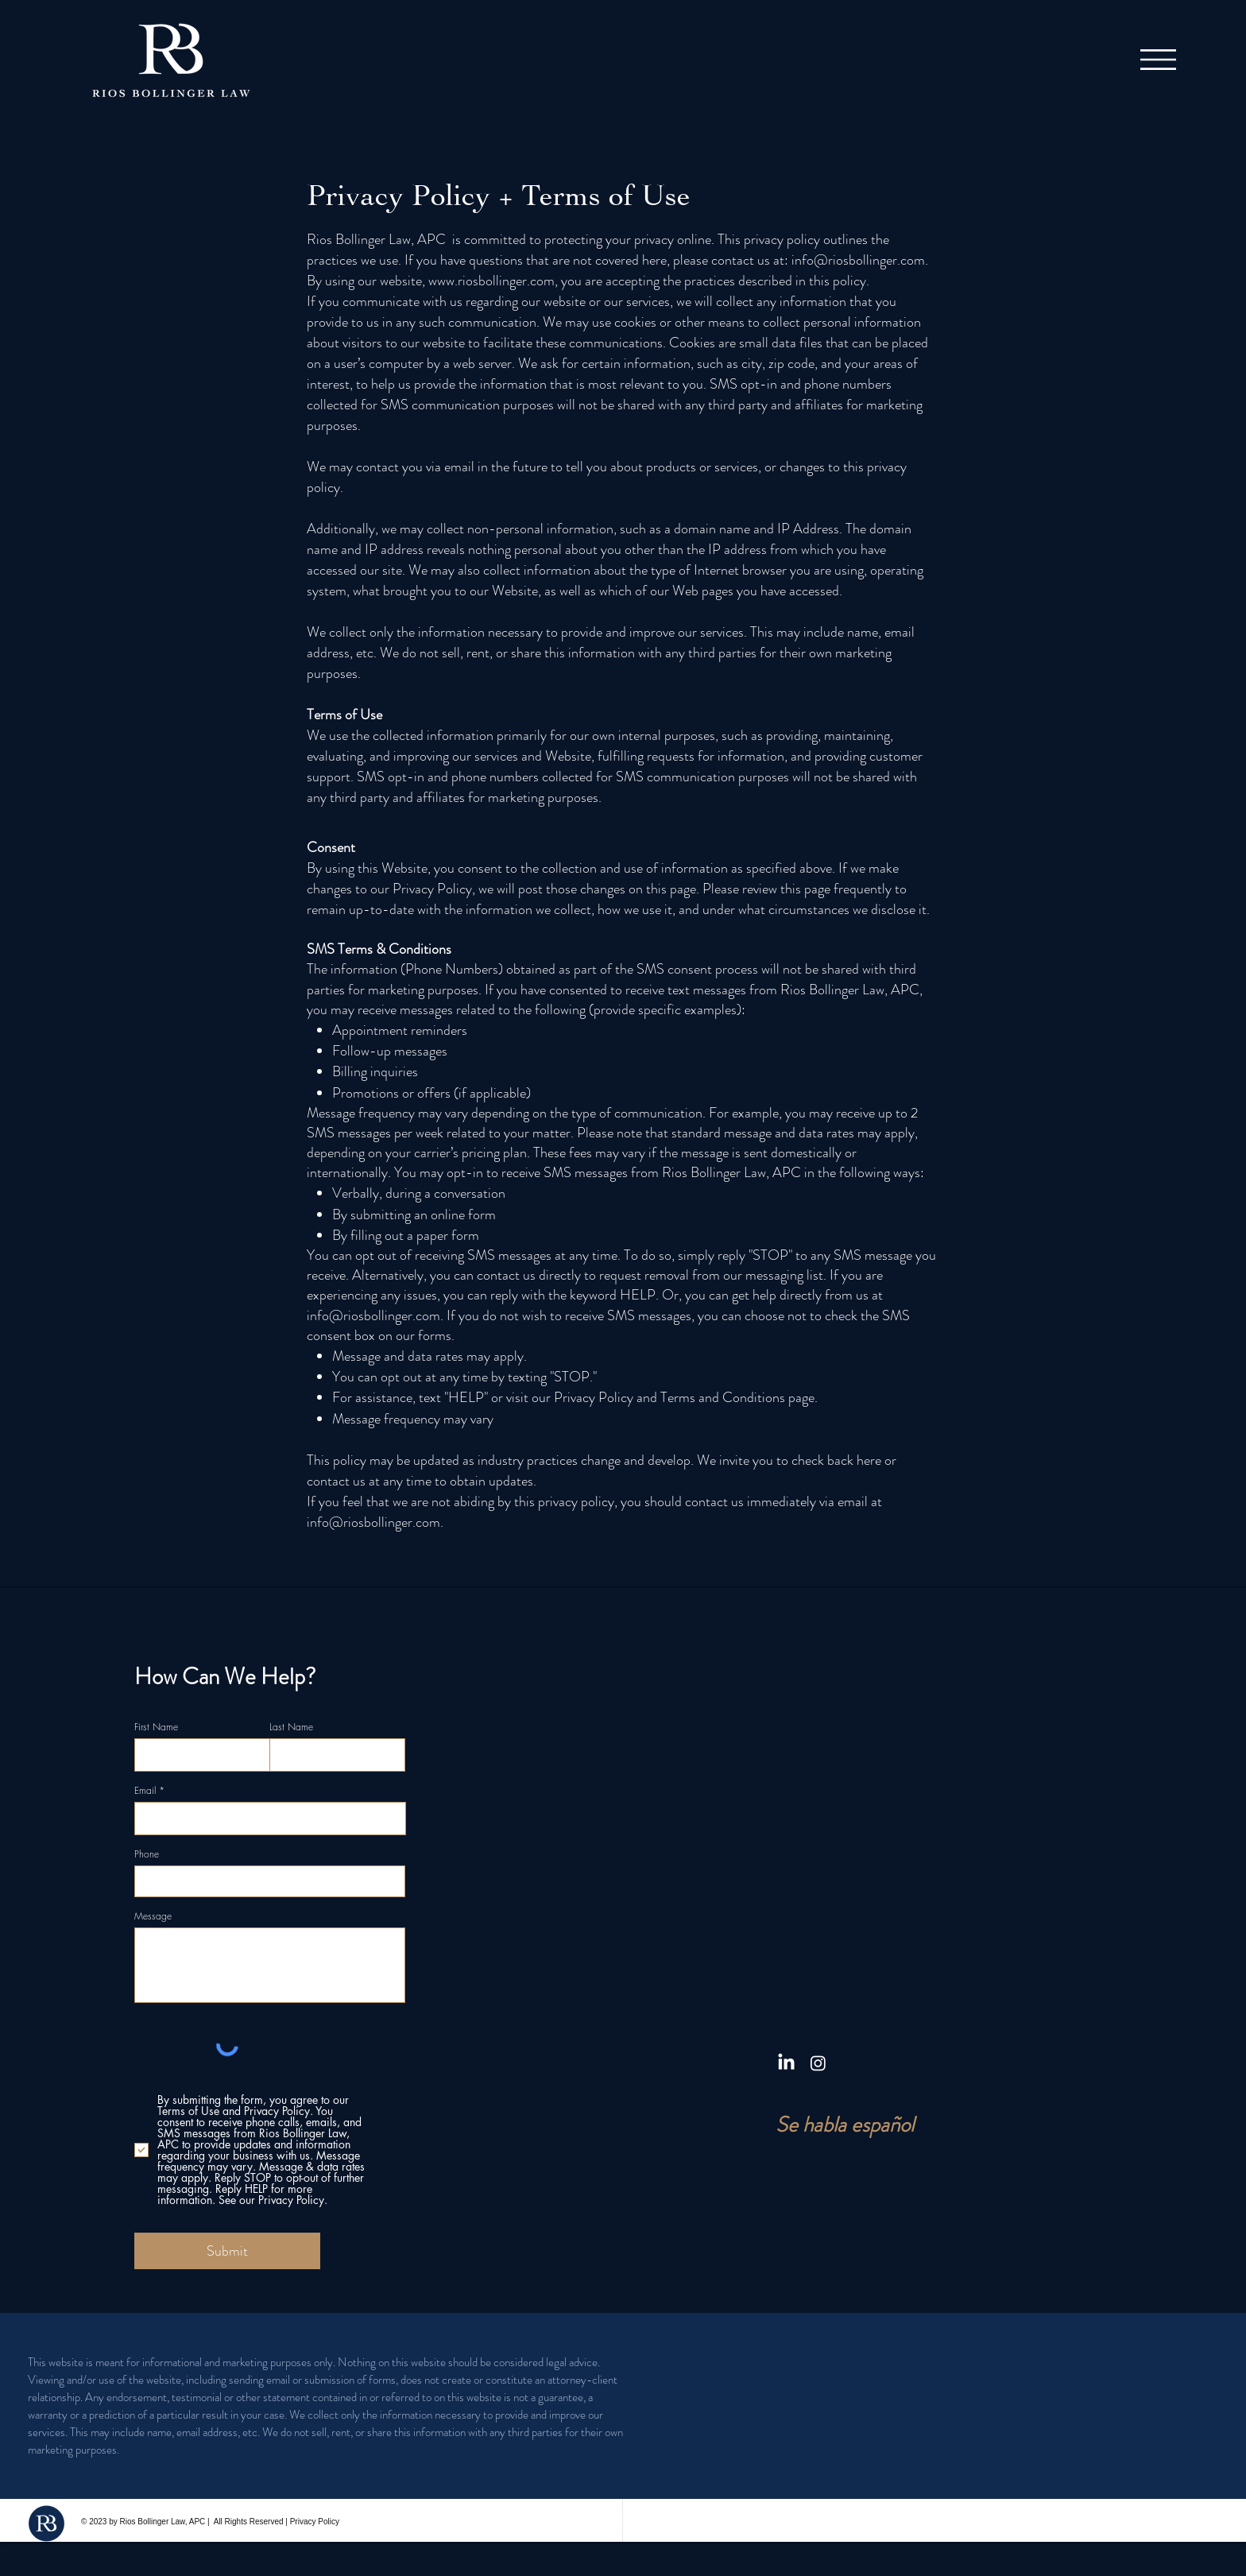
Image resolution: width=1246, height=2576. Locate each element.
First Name (156, 1727)
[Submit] (227, 2251)
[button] (1158, 59)
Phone (146, 1854)
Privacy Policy (314, 2521)
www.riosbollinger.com (491, 280)
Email (145, 1790)
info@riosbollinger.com (858, 260)
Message (153, 1916)
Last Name (291, 1727)
